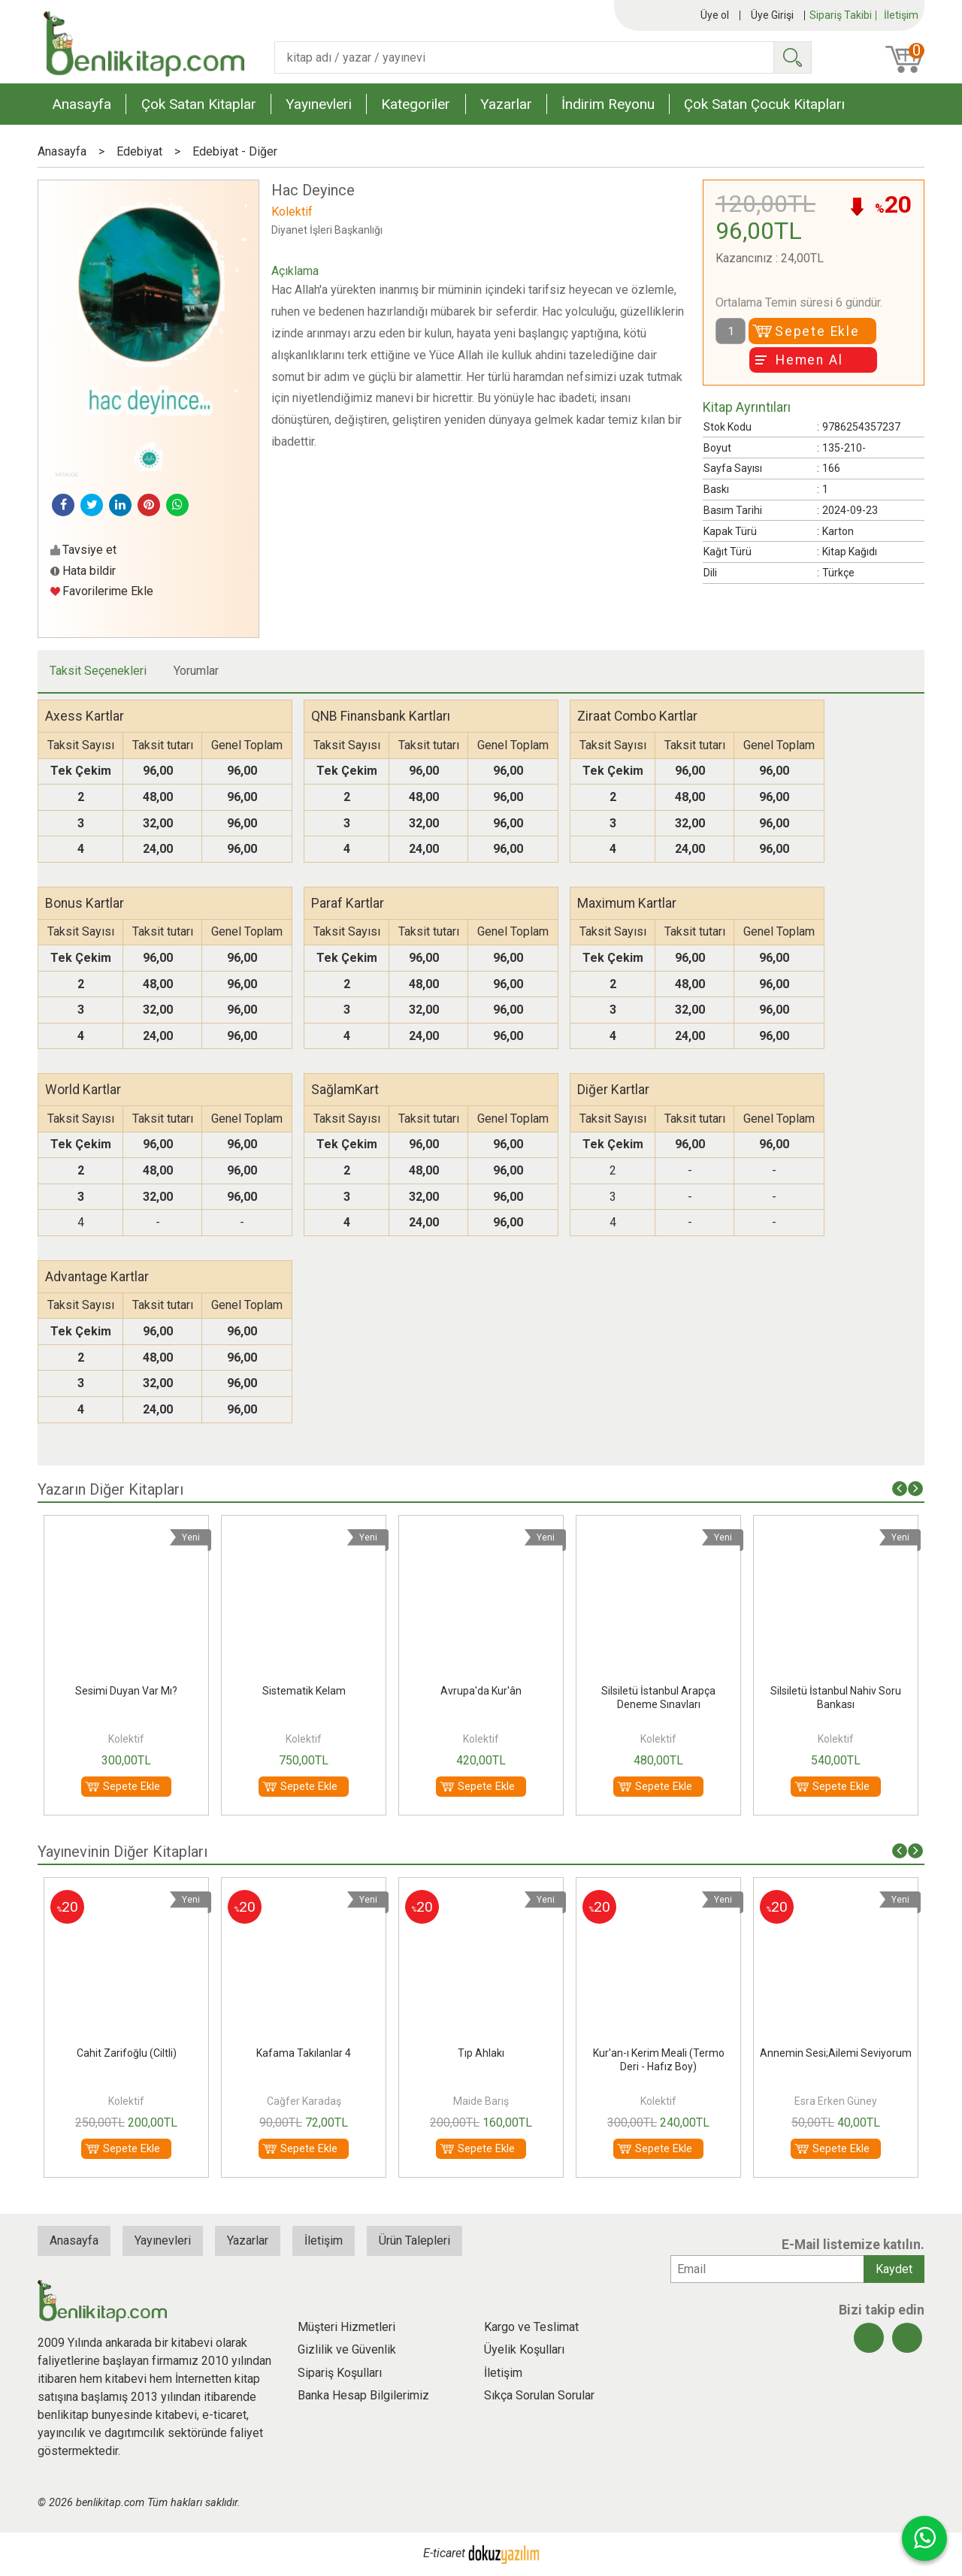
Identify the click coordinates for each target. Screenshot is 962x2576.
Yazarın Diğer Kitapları (110, 1489)
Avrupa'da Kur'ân (658, 1691)
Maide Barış (658, 2101)
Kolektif (126, 1739)
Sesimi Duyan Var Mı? (304, 1691)
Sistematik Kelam (481, 1691)
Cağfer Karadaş (481, 2101)
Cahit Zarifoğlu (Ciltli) (304, 2053)
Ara (792, 57)
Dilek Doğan (126, 2101)
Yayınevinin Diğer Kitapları (122, 1852)
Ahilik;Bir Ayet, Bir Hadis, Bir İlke (126, 2053)
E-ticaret (444, 2553)
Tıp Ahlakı (658, 2053)
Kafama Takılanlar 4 (481, 2053)
